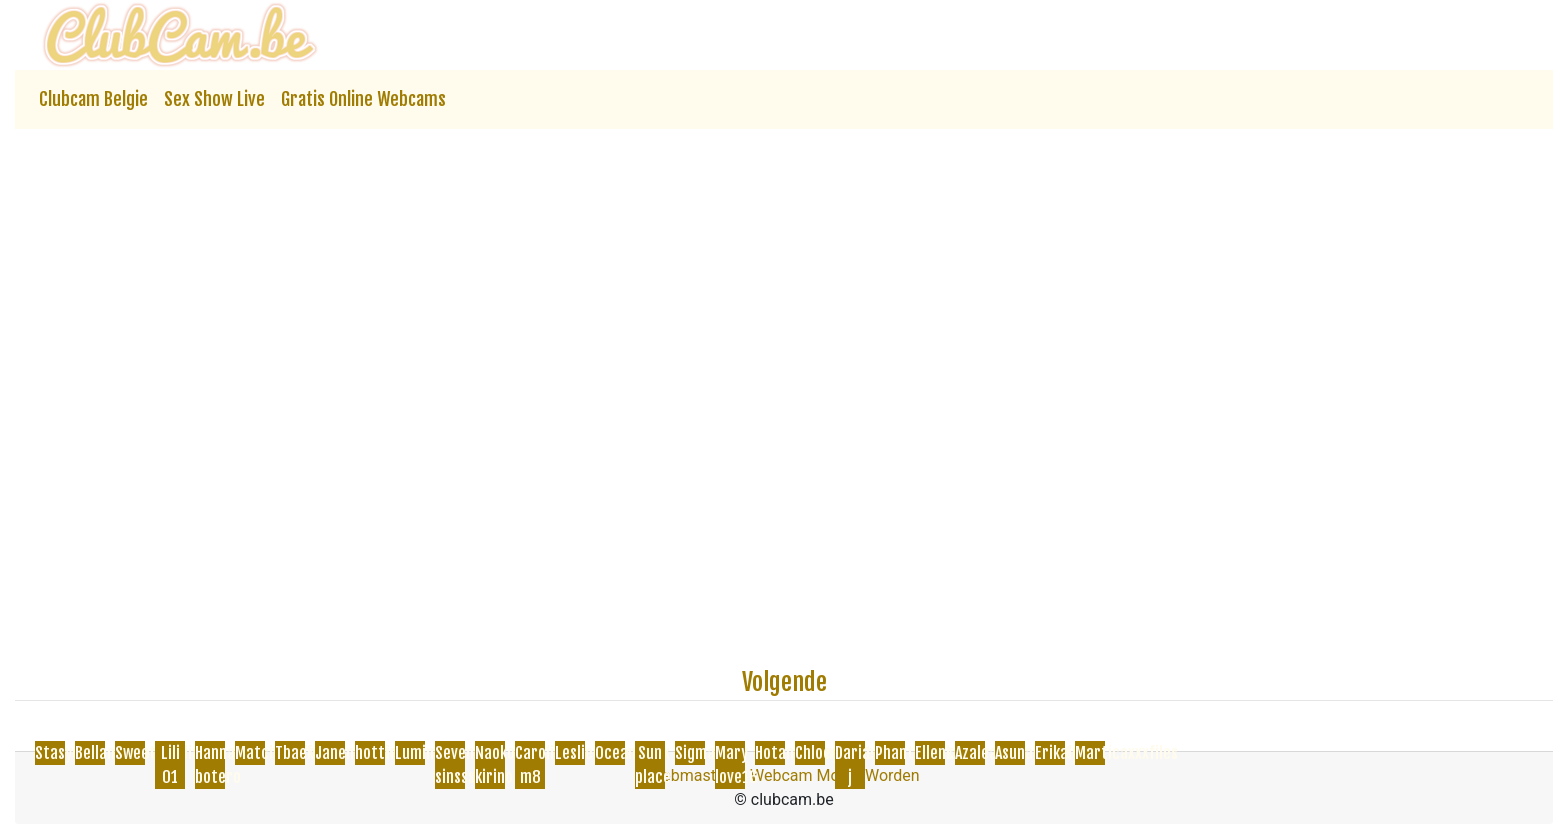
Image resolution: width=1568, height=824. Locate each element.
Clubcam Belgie (93, 99)
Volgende (784, 682)
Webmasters (693, 775)
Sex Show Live (214, 99)
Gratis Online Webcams (363, 99)
